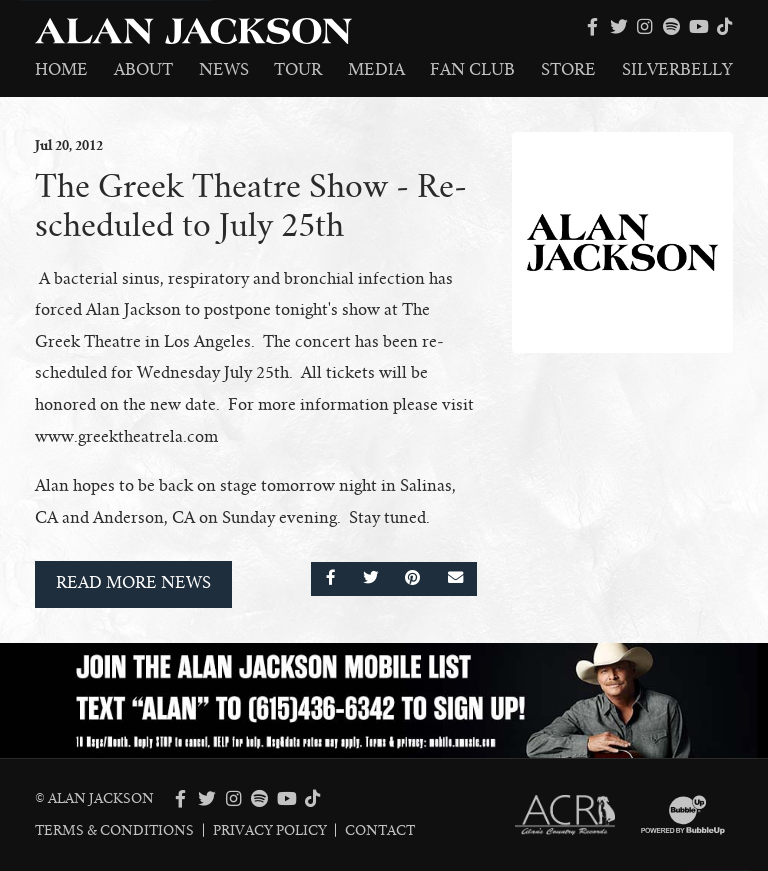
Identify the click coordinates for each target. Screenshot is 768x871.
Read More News (133, 583)
